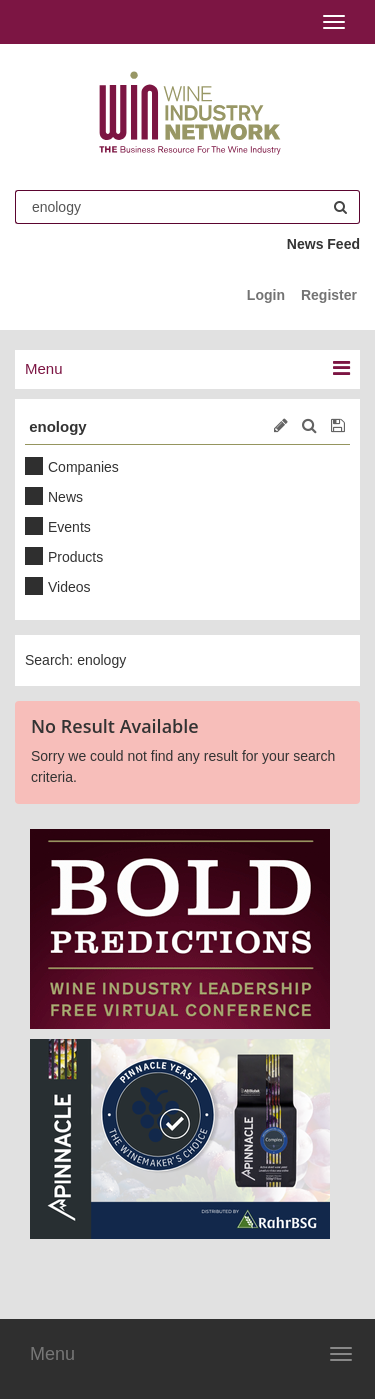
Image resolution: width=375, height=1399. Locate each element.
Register (329, 295)
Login (266, 295)
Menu (52, 1354)
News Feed (323, 244)
